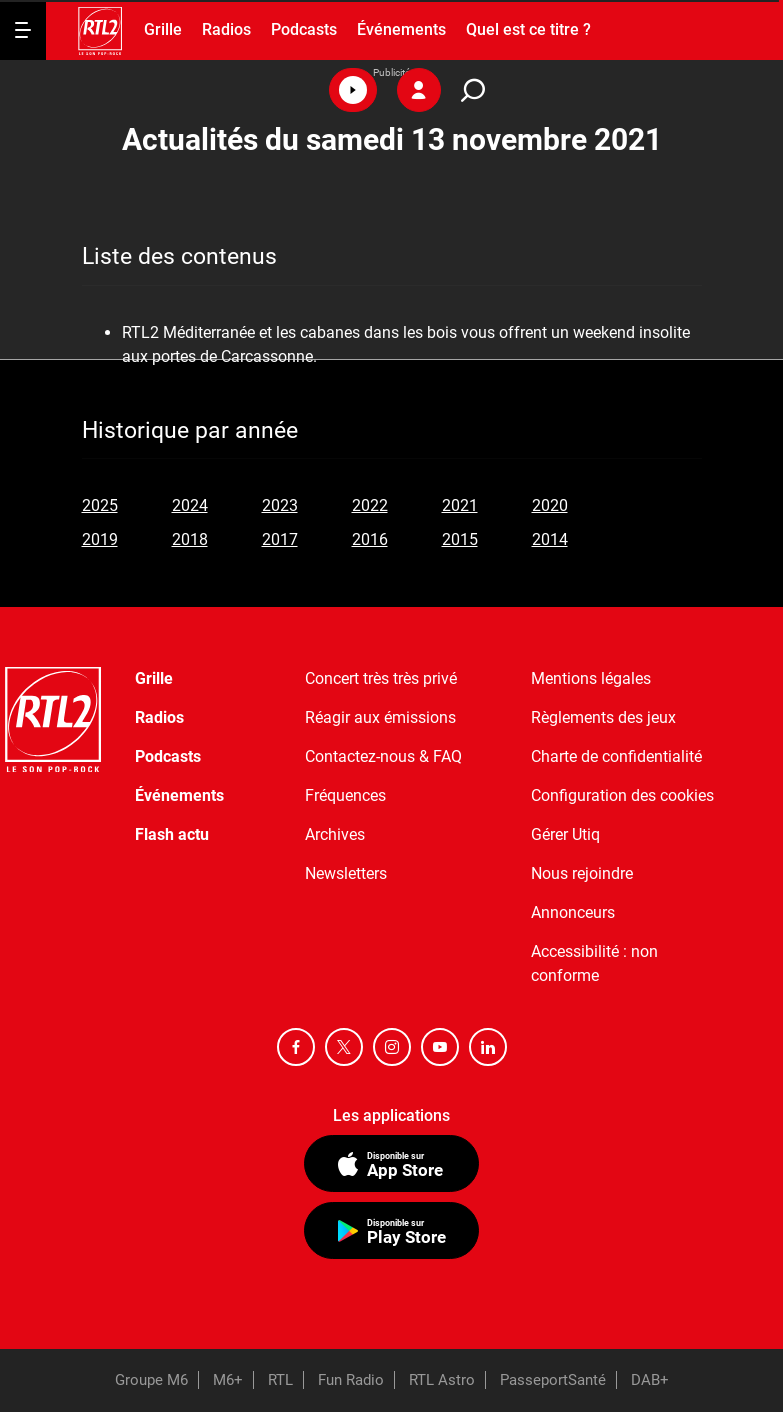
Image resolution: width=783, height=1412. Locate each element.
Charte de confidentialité (616, 756)
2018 (190, 539)
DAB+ (650, 1380)
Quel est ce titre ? (528, 29)
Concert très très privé (381, 678)
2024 (190, 505)
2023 (280, 505)
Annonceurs (573, 912)
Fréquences (345, 795)
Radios (226, 29)
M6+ (228, 1380)
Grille (163, 29)
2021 (460, 505)
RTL (280, 1380)
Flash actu (172, 834)
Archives (335, 834)
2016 (370, 539)
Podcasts (304, 29)
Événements (401, 29)
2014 (550, 539)
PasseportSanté (553, 1380)
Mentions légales (591, 678)
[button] (353, 90)
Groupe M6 (151, 1380)
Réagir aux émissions (380, 717)
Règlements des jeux (603, 717)
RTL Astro (442, 1380)
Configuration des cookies (622, 795)
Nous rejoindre (582, 873)
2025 (100, 505)
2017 (280, 539)
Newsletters (346, 873)
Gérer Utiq (565, 834)
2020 (550, 505)
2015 (460, 539)
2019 (100, 539)
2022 (370, 505)
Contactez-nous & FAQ (383, 756)
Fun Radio (351, 1380)
